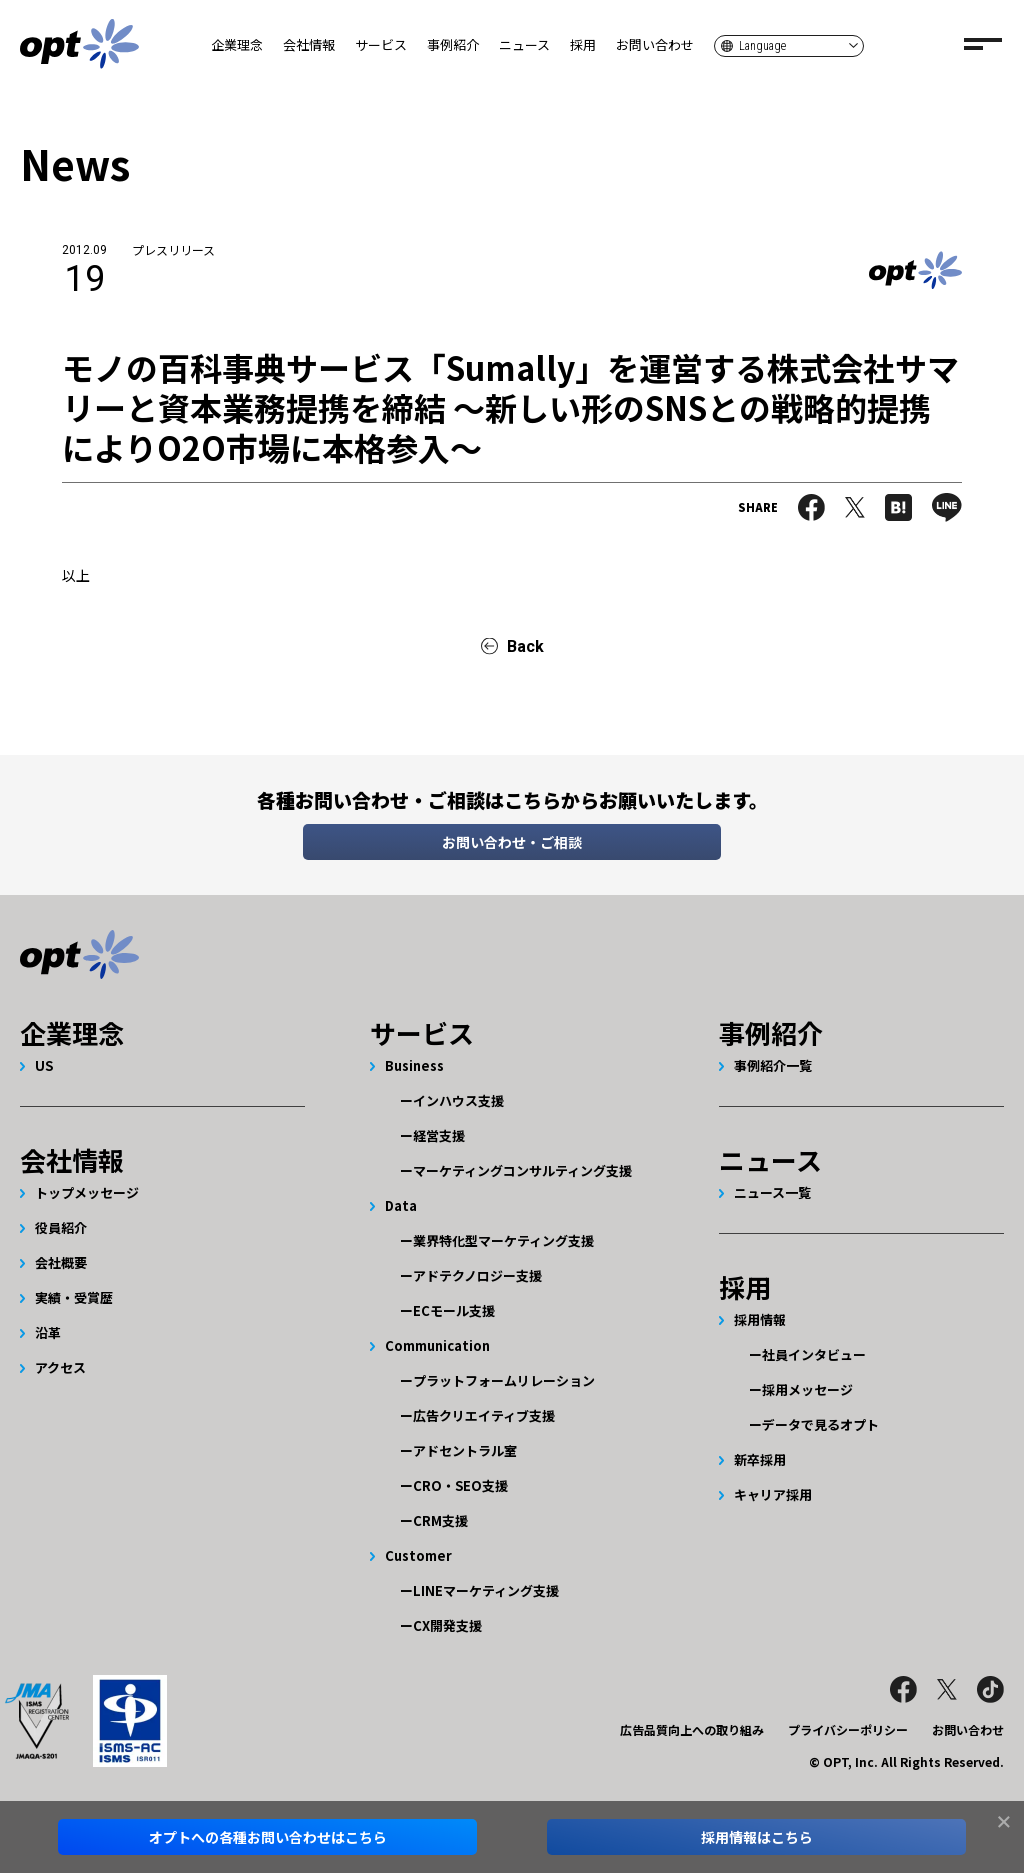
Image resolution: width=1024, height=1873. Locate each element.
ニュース (524, 44)
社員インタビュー (814, 1354)
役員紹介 (61, 1227)
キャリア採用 (773, 1494)
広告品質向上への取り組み (692, 1729)
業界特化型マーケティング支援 (503, 1240)
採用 (583, 44)
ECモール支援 (454, 1310)
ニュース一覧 (772, 1192)
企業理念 (237, 44)
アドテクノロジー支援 (477, 1275)
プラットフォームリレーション (504, 1380)
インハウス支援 (458, 1100)
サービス (381, 44)
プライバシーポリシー (848, 1729)
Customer (418, 1555)
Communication (437, 1345)
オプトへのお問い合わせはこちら (268, 1837)
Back (525, 646)
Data (401, 1205)
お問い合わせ (655, 44)
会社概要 (61, 1262)
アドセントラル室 (465, 1450)
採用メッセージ (807, 1389)
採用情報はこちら (757, 1837)
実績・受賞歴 (74, 1297)
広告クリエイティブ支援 (484, 1415)
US (44, 1065)
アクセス (60, 1367)
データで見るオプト (820, 1424)
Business (414, 1065)
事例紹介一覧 (773, 1065)
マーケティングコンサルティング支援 (522, 1170)
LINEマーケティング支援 (486, 1590)
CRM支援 (440, 1520)
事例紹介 (453, 44)
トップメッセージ (87, 1192)
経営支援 (439, 1135)
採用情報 (760, 1319)
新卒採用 (760, 1459)
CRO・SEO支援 (460, 1485)
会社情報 (309, 44)
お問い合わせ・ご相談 (512, 842)
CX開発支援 (447, 1625)
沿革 (48, 1332)
